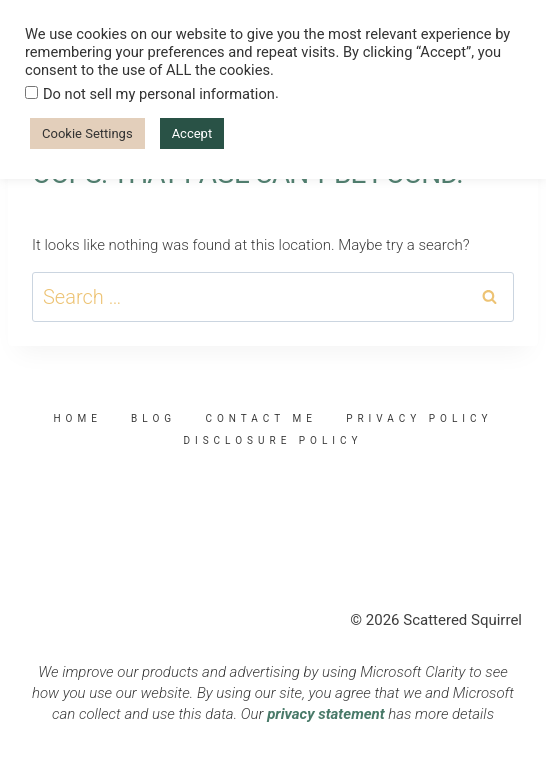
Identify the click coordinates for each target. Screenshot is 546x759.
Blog (153, 418)
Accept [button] (192, 133)
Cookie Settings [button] (87, 133)
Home (77, 418)
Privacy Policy (419, 418)
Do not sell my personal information (159, 94)
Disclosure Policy (272, 440)
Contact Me (260, 418)
